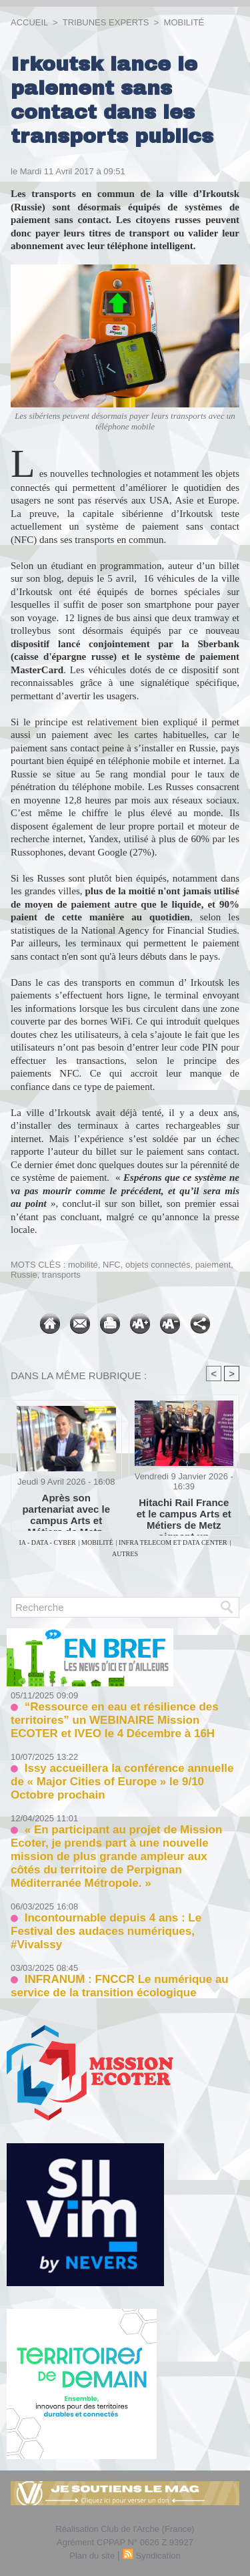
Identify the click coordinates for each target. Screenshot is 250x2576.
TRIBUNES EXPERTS (106, 22)
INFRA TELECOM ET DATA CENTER (173, 1542)
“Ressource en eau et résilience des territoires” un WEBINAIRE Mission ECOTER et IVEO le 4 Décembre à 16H (115, 1720)
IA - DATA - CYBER (47, 1542)
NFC (112, 1265)
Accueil (29, 22)
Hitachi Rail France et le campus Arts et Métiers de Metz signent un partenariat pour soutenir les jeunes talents (184, 1513)
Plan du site (92, 2556)
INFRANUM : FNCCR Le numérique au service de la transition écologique (120, 1986)
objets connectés (158, 1265)
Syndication (158, 2556)
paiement (213, 1265)
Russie (24, 1275)
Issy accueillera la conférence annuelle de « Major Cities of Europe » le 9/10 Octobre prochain (122, 1781)
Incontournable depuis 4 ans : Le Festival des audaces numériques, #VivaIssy (106, 1931)
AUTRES (125, 1553)
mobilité (83, 1265)
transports (61, 1275)
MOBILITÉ (184, 22)
